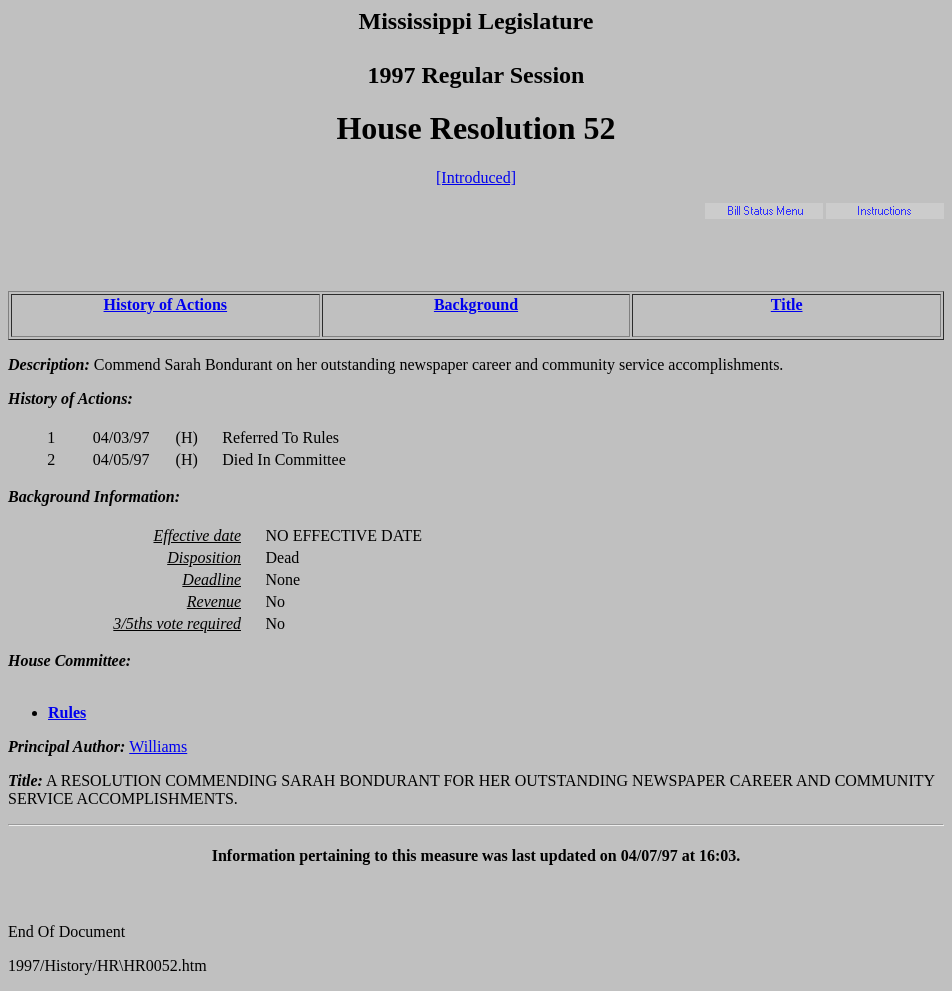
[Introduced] (476, 177)
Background (476, 304)
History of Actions (166, 304)
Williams (158, 746)
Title (787, 304)
